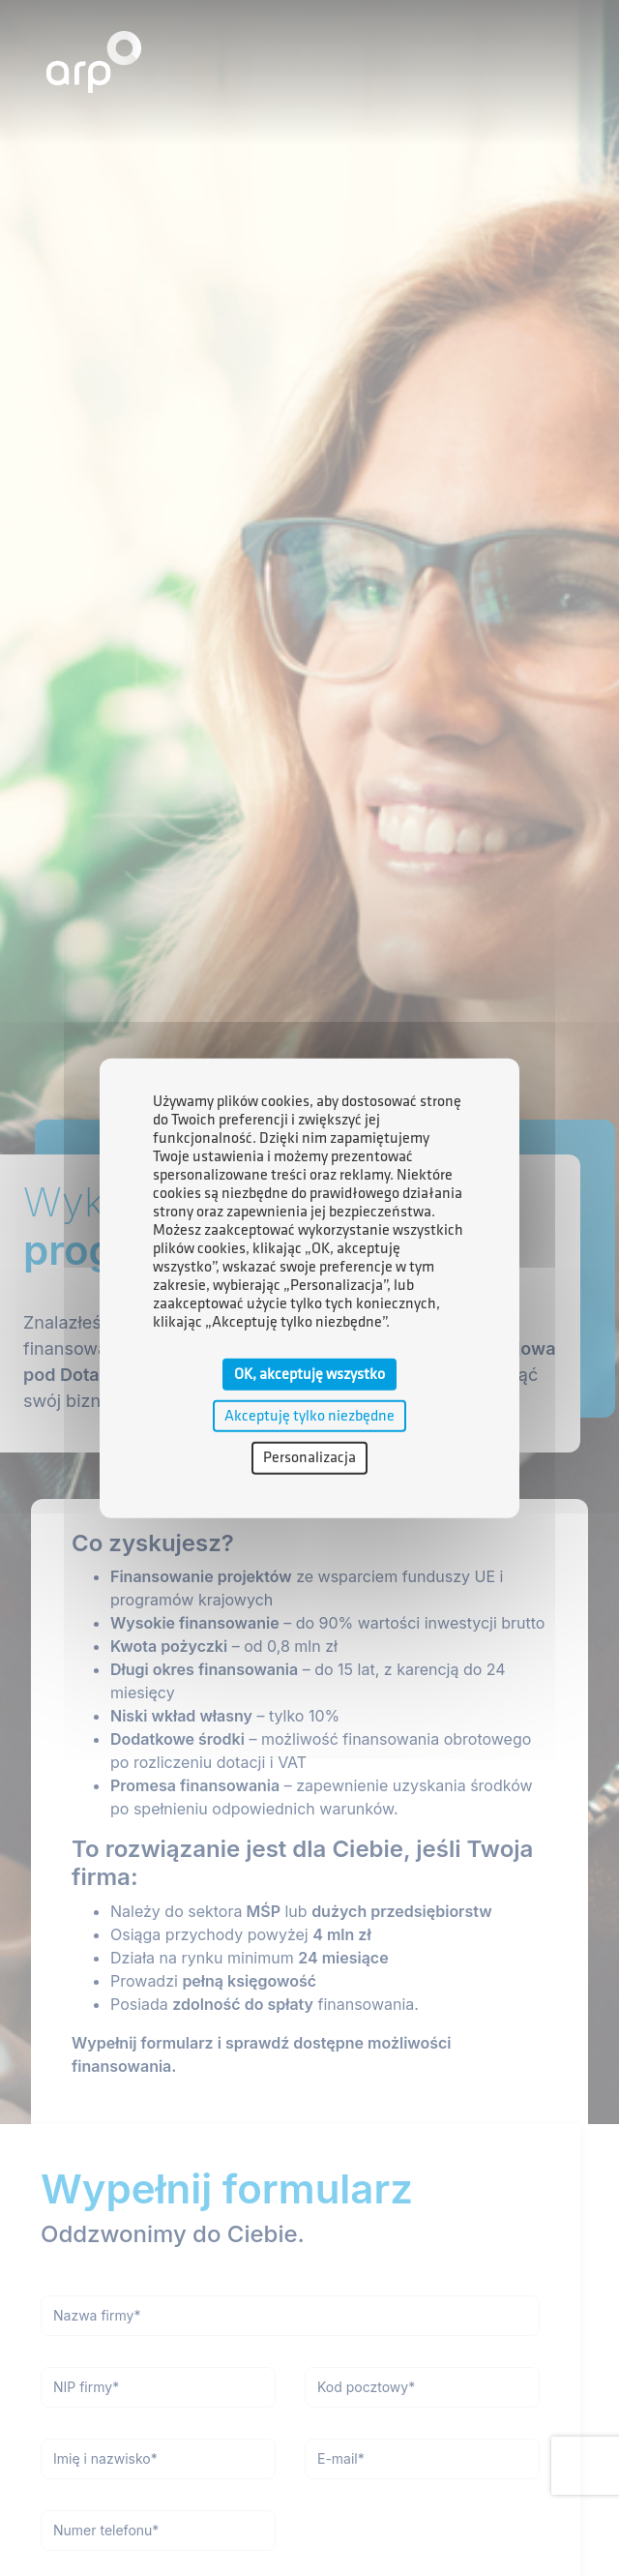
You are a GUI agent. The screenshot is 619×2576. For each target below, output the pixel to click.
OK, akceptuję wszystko (309, 1374)
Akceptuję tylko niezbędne (309, 1416)
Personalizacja (309, 1458)
